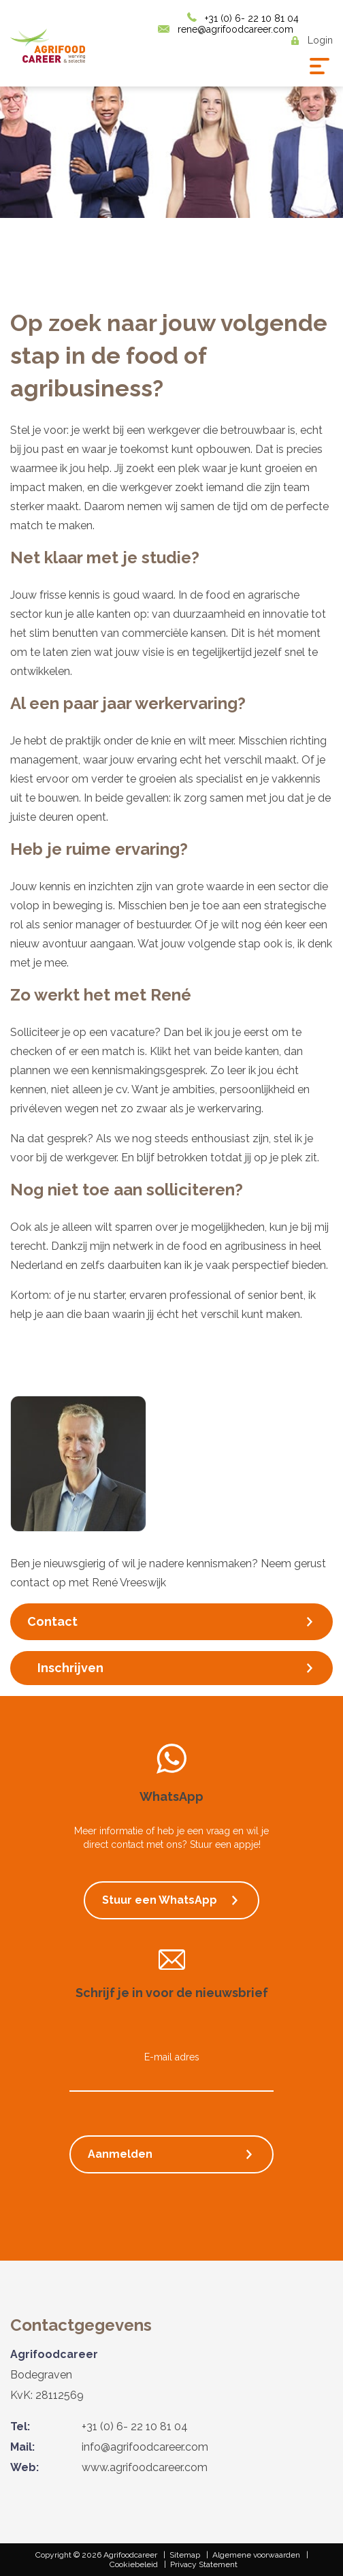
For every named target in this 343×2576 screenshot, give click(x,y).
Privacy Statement (204, 2564)
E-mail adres (171, 2057)
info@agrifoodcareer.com (145, 2446)
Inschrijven (70, 1668)
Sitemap (184, 2555)
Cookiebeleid (134, 2564)
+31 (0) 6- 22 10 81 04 (252, 18)
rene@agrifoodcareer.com (235, 29)
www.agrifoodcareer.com (145, 2467)
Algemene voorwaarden (256, 2555)
